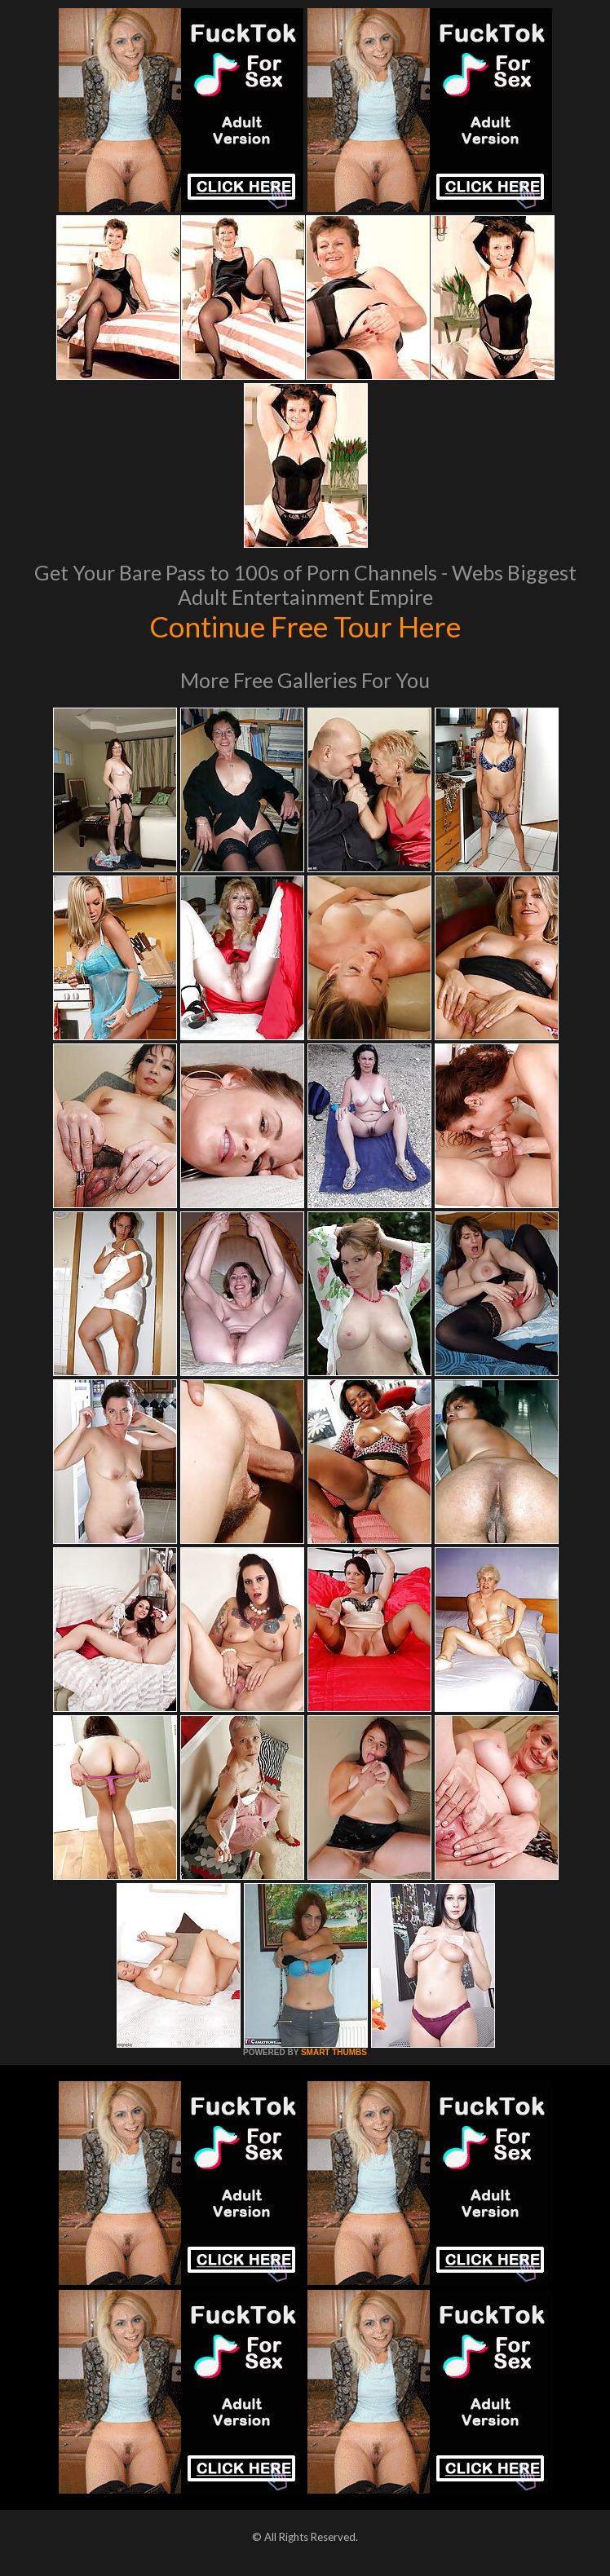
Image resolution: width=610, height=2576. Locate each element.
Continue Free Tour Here (305, 626)
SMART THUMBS (334, 2052)
